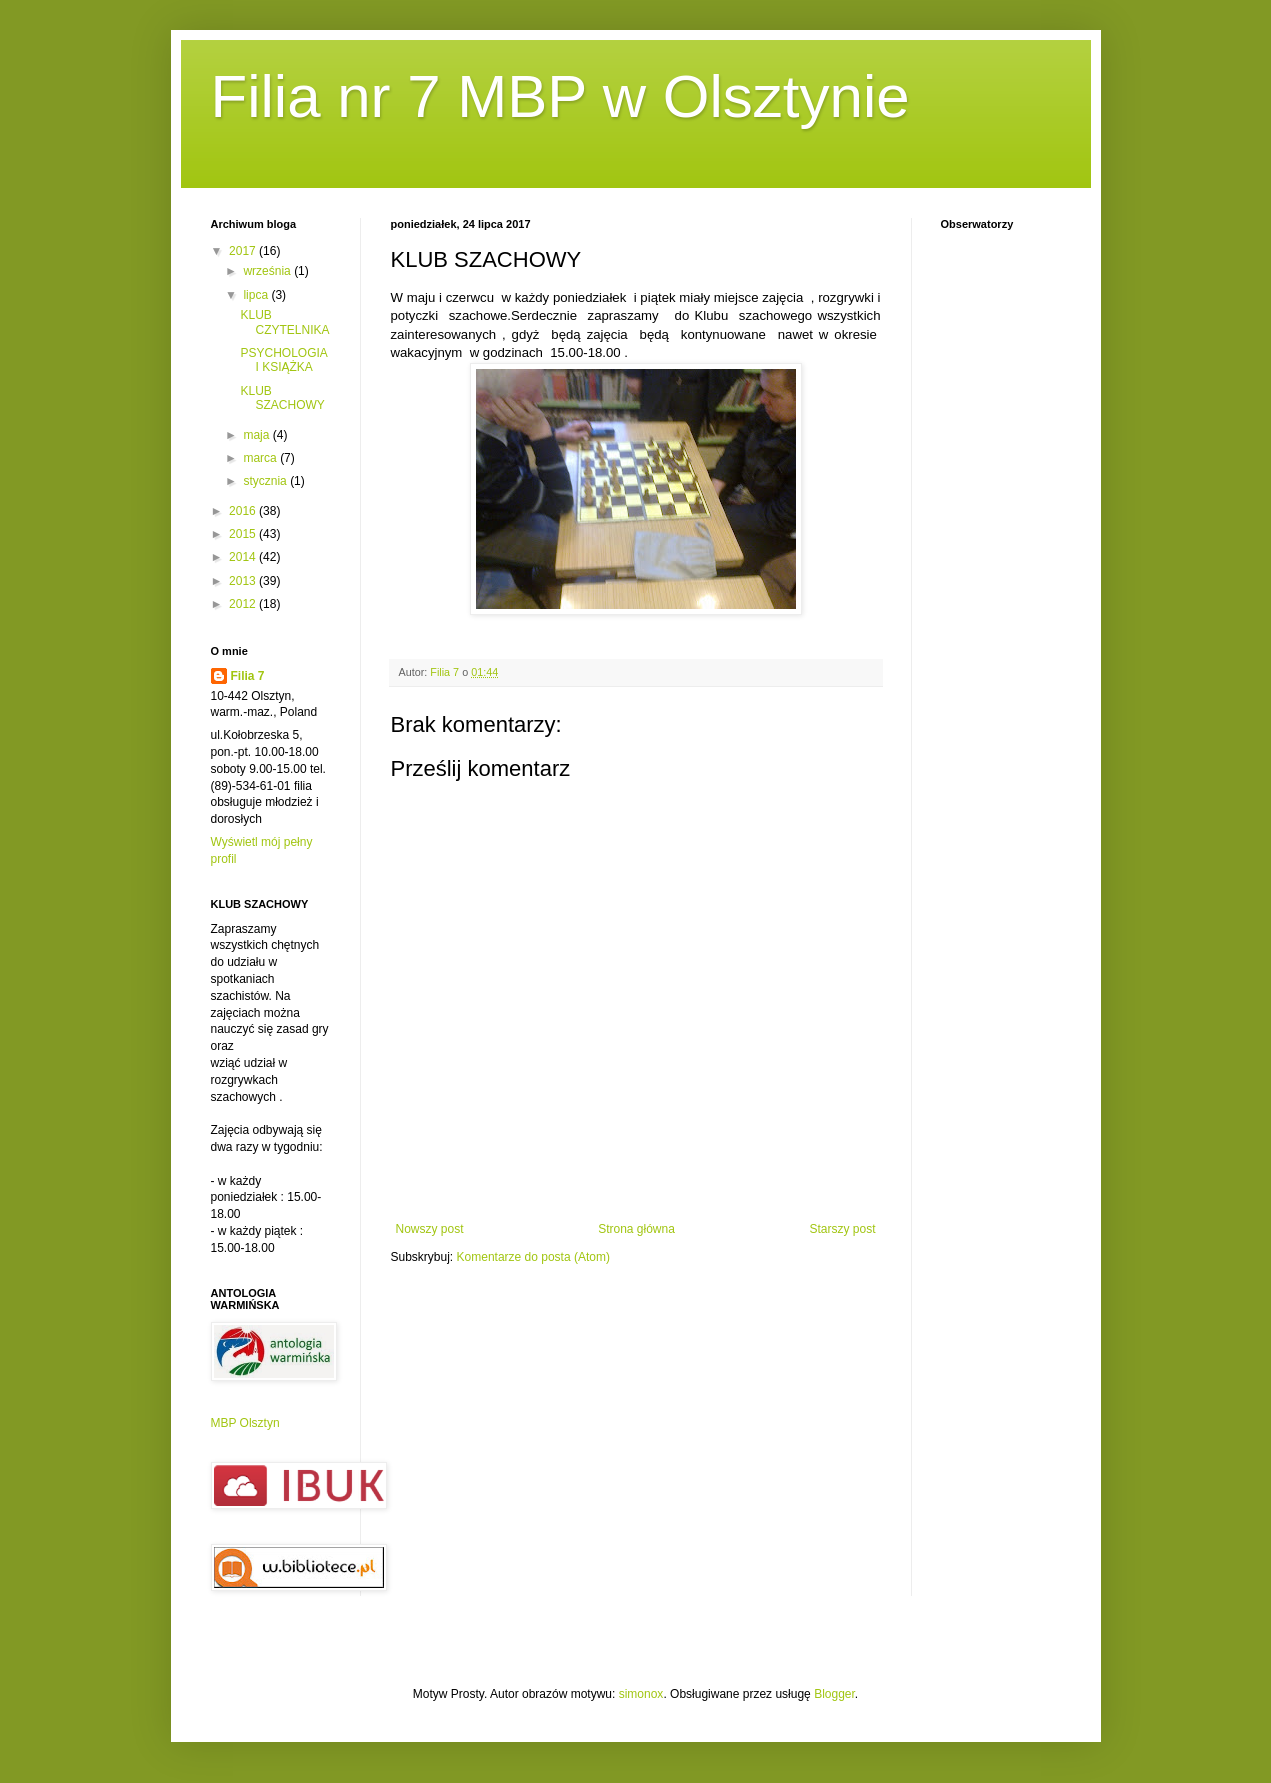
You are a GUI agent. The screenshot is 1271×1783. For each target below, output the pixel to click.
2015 (244, 534)
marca (261, 458)
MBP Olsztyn (245, 1423)
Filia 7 (248, 676)
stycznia (266, 481)
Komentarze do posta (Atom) (533, 1257)
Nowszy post (430, 1229)
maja (257, 435)
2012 (244, 604)
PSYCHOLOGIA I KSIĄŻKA (283, 360)
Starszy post (842, 1229)
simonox (641, 1694)
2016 (244, 511)
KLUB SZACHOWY (282, 398)
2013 (244, 581)
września (268, 271)
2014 (244, 557)
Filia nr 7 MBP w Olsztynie (560, 96)
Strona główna (636, 1229)
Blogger (834, 1694)
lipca (257, 295)
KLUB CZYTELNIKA (284, 322)
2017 (244, 251)
